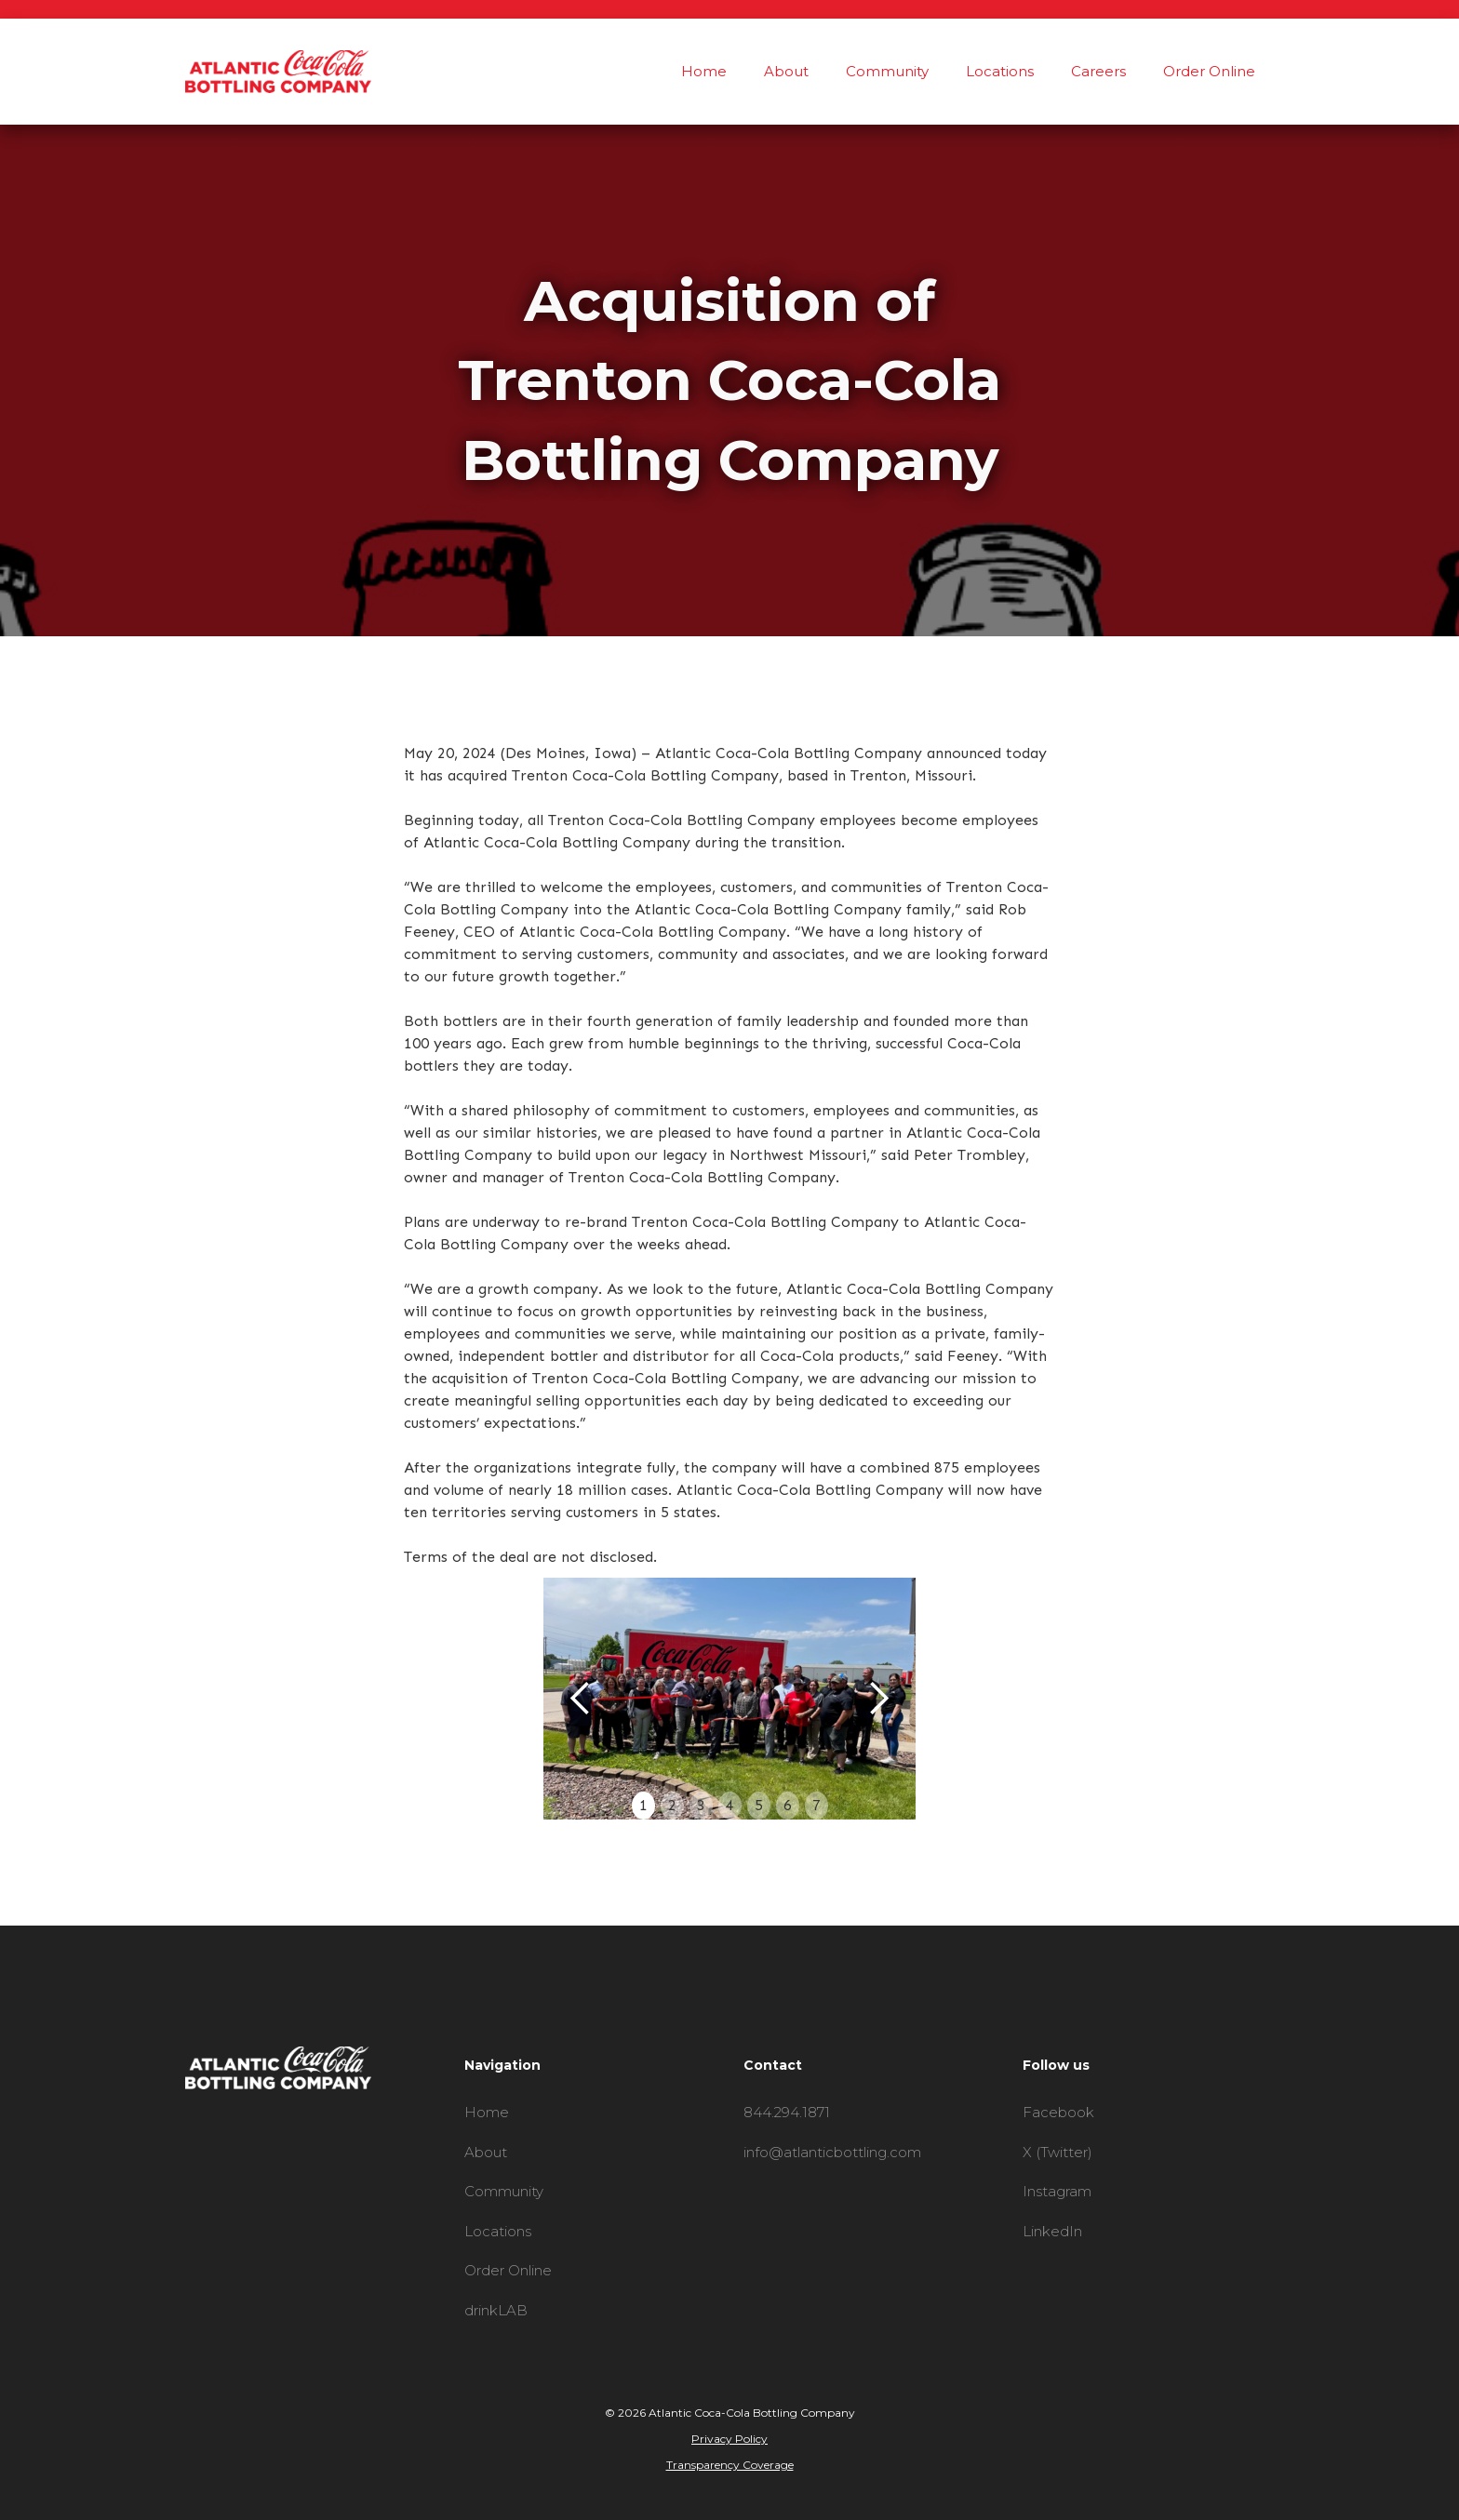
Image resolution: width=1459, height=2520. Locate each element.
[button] (580, 1699)
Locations (1000, 71)
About (786, 71)
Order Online (1209, 71)
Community (887, 71)
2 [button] (672, 1805)
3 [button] (701, 1805)
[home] (278, 71)
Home (704, 71)
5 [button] (759, 1805)
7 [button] (816, 1805)
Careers (1098, 71)
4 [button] (730, 1805)
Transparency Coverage (730, 2465)
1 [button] (643, 1805)
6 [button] (787, 1805)
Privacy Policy (729, 2439)
